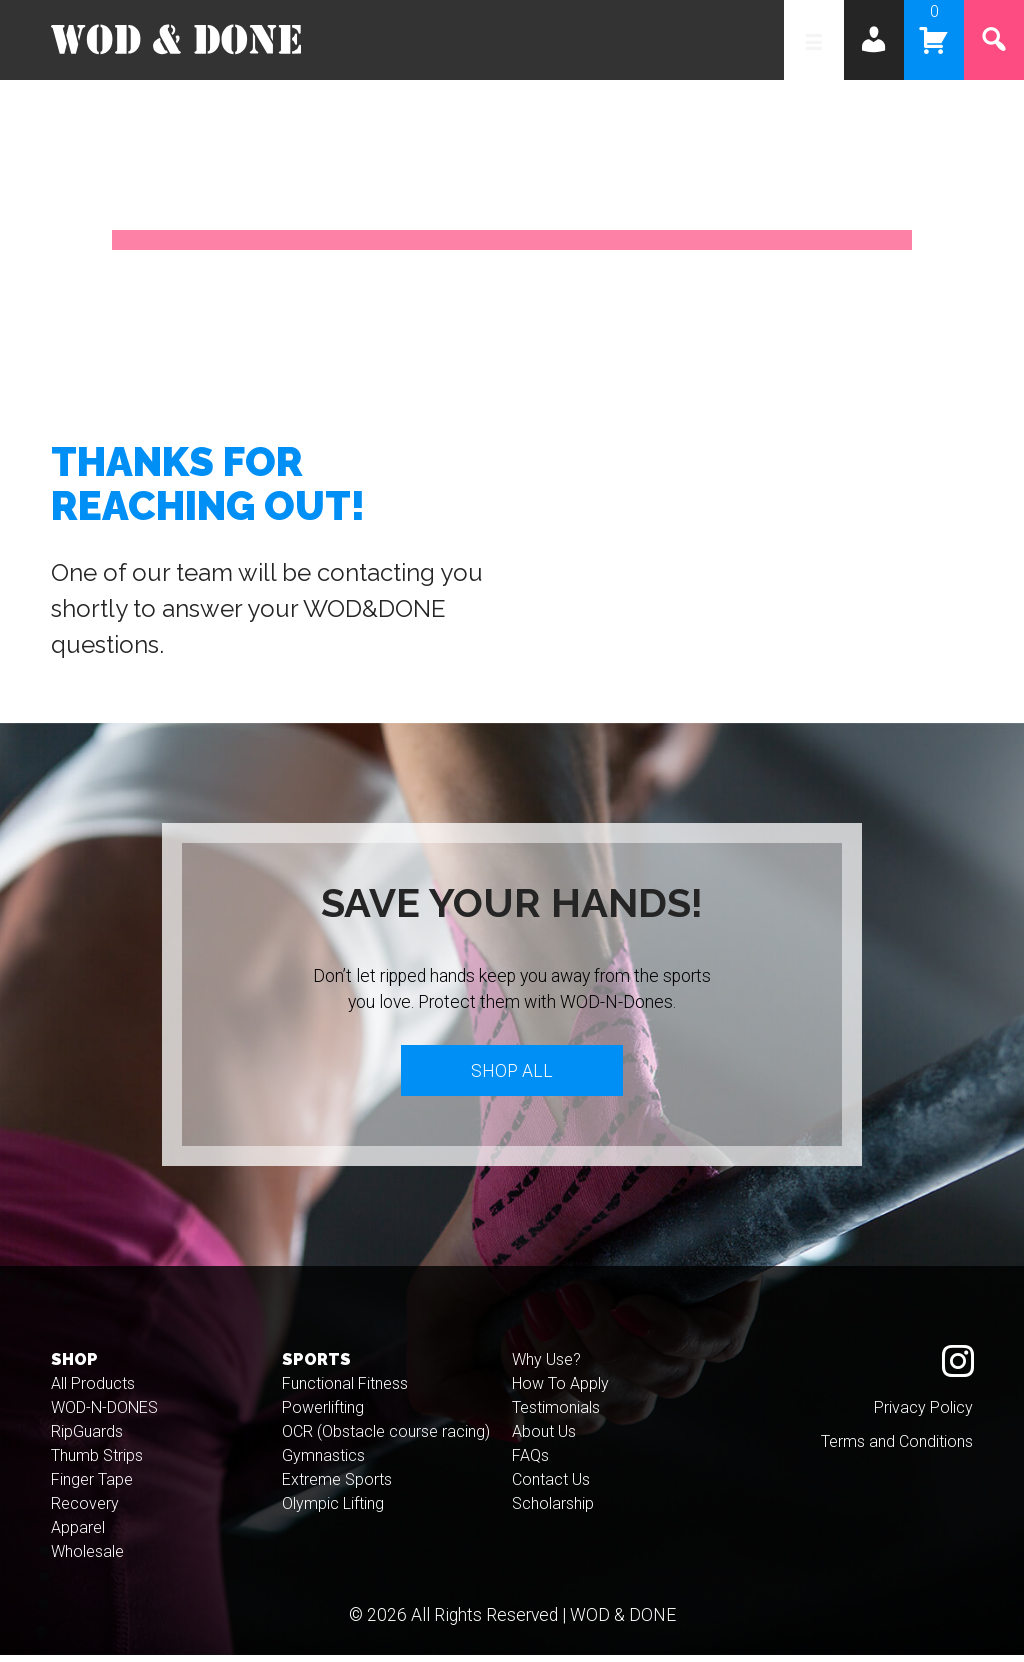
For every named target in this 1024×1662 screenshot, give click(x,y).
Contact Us (551, 1487)
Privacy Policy (923, 1415)
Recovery (85, 1511)
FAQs (530, 1463)
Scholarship (553, 1511)
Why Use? (546, 1367)
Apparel (78, 1535)
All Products (93, 1391)
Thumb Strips (97, 1463)
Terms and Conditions (897, 1449)
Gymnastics (323, 1463)
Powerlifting (323, 1415)
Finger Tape (92, 1487)
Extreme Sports (337, 1487)
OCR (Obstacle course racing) (386, 1439)
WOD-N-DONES (104, 1415)
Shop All (512, 1074)
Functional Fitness (345, 1391)
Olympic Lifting (333, 1511)
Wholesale (87, 1559)
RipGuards (87, 1439)
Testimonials (556, 1415)
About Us (544, 1439)
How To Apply (560, 1391)
